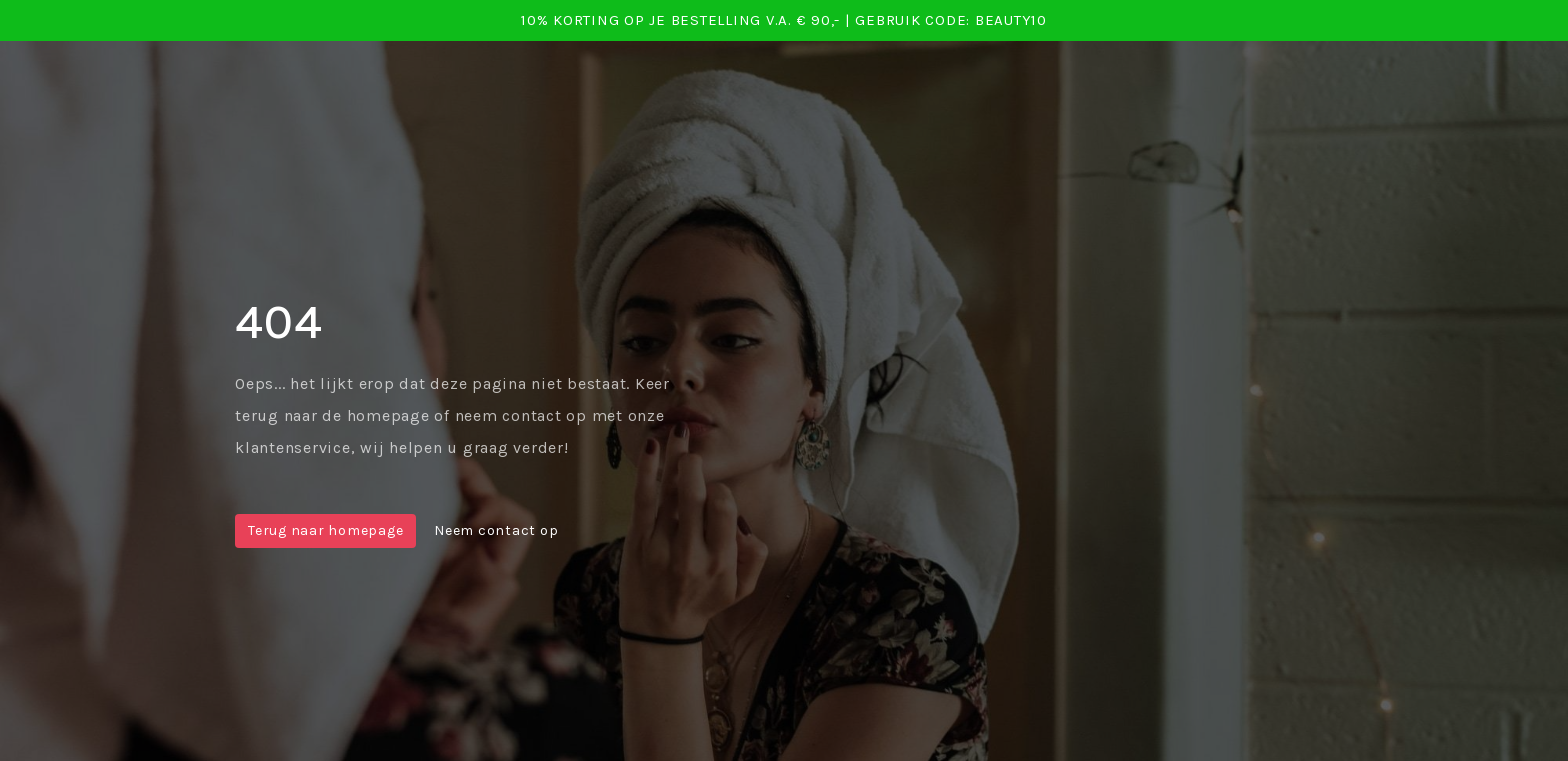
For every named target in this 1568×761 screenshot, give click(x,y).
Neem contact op (496, 530)
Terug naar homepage (325, 530)
